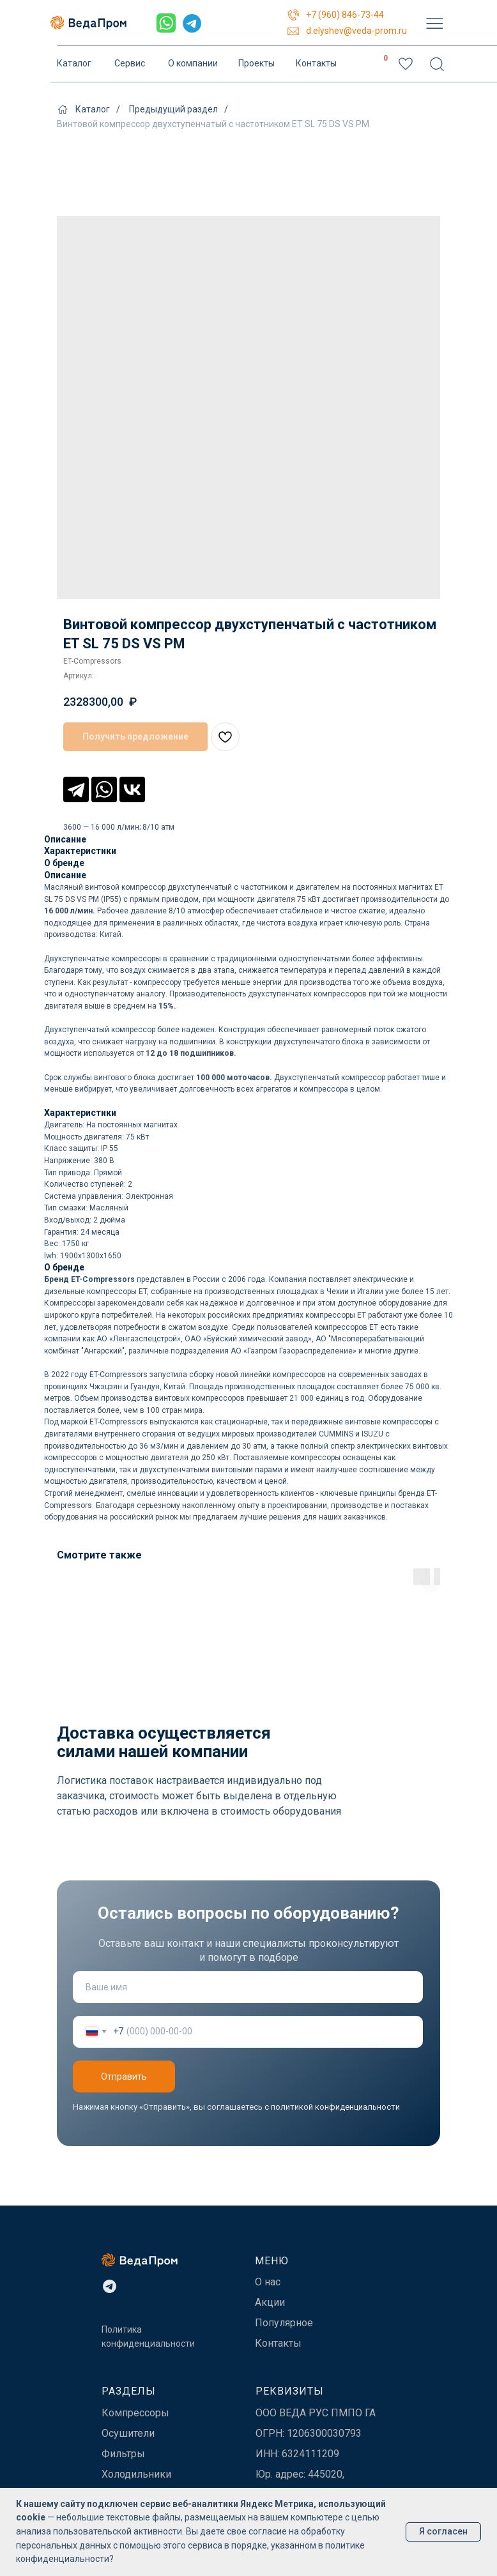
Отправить (124, 2076)
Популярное (284, 2323)
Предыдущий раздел (173, 109)
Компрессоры (135, 2413)
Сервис (129, 63)
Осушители (128, 2433)
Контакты (316, 63)
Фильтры (123, 2454)
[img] (435, 22)
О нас (267, 2282)
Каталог (74, 63)
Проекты (256, 63)
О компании (193, 63)
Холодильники (136, 2474)
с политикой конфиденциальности (332, 2107)
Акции (270, 2302)
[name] (248, 1987)
